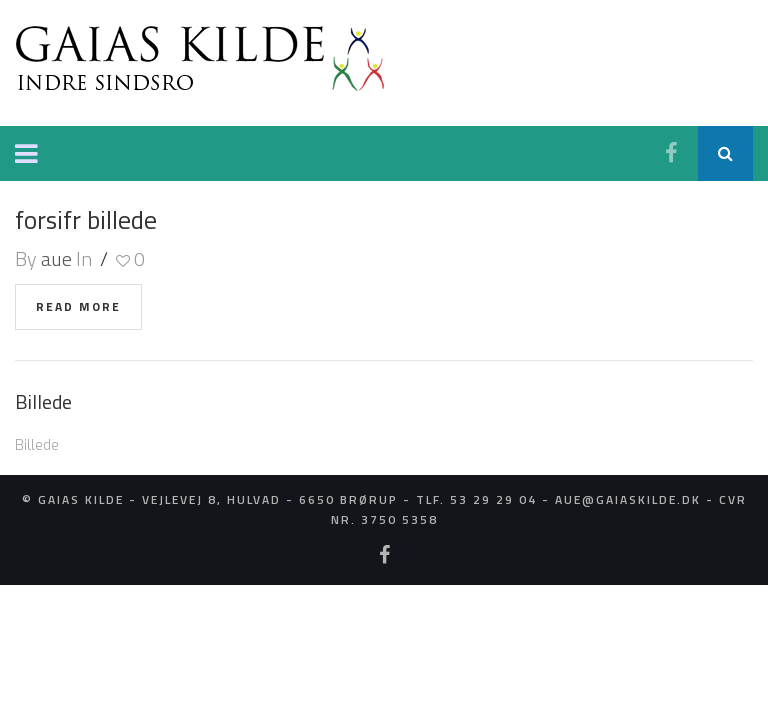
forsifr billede (85, 219)
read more (78, 305)
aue (56, 257)
